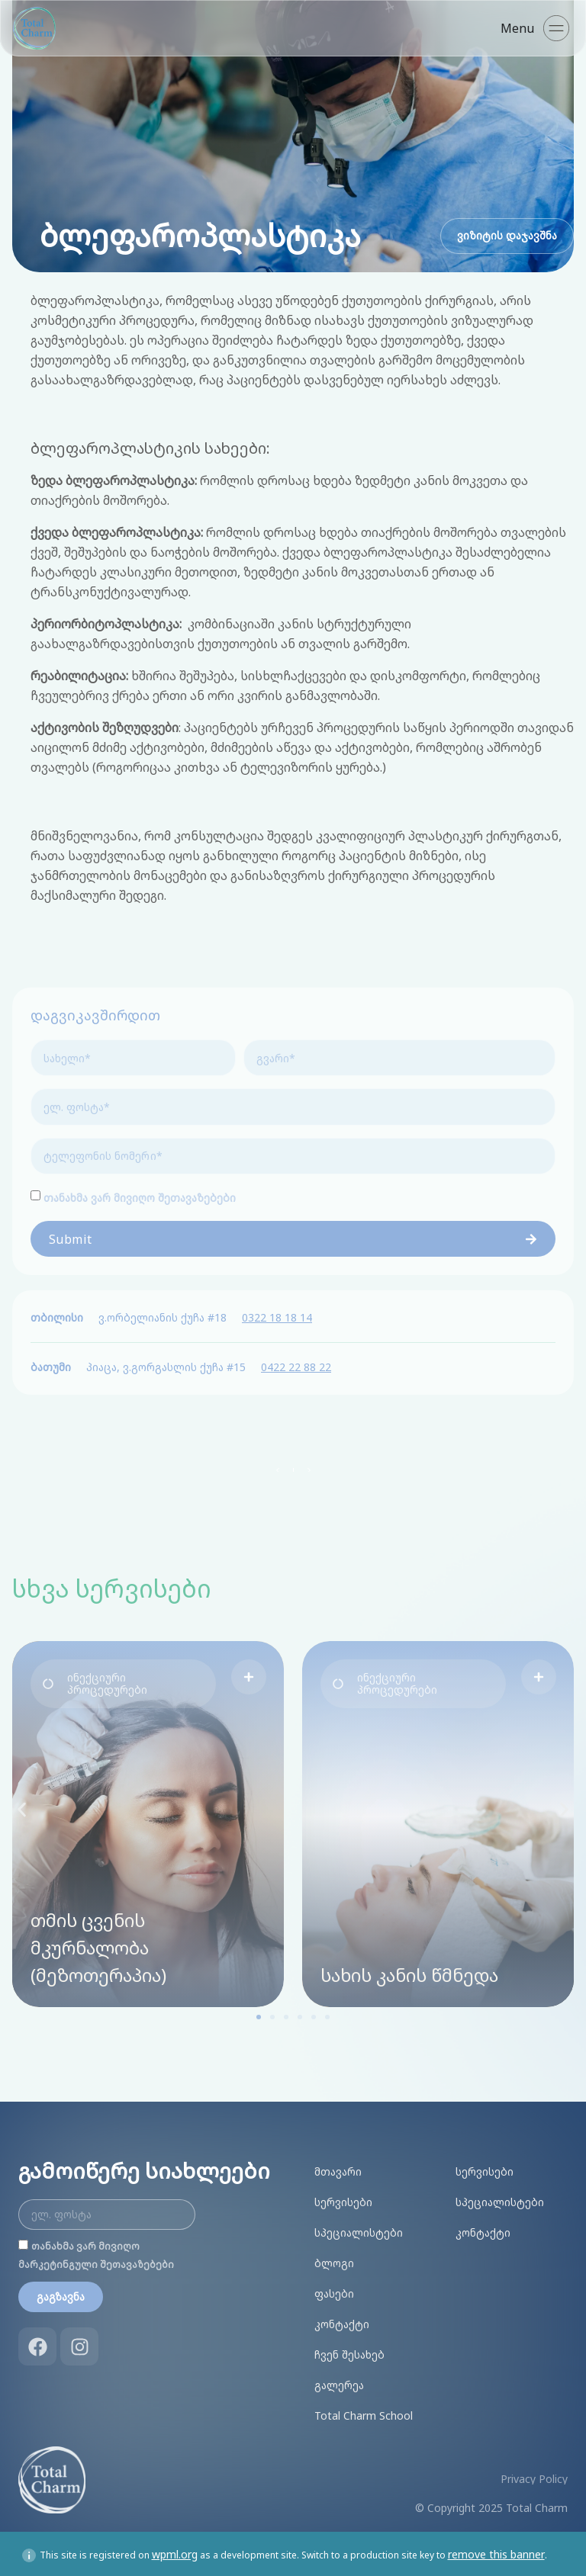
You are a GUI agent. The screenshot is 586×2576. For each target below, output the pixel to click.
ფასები (334, 2290)
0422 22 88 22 (296, 1364)
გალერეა (339, 2382)
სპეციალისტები (358, 2229)
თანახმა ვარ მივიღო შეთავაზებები (139, 1194)
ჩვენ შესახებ (349, 2351)
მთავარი (338, 2168)
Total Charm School (363, 2412)
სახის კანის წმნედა (409, 1971)
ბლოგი (334, 2260)
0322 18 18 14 (277, 1314)
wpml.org (175, 2551)
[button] (123, 1680)
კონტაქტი (341, 2321)
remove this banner (496, 2551)
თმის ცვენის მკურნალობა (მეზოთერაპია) (98, 1944)
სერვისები (343, 2199)
